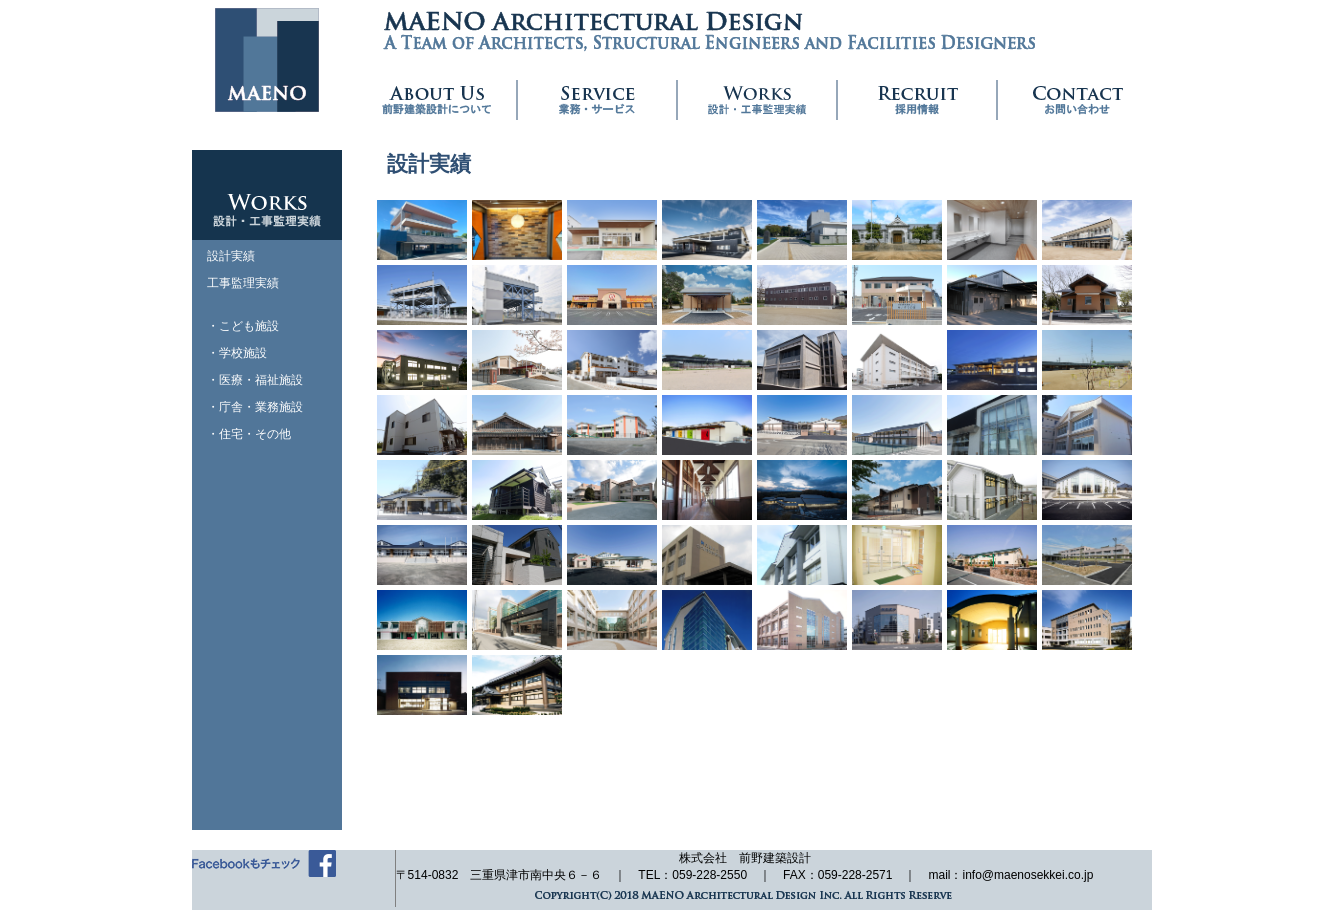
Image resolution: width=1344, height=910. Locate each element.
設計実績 (231, 256)
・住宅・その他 (249, 434)
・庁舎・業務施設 (255, 407)
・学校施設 (237, 353)
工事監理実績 (243, 283)
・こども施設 (243, 326)
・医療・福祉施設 (255, 380)
